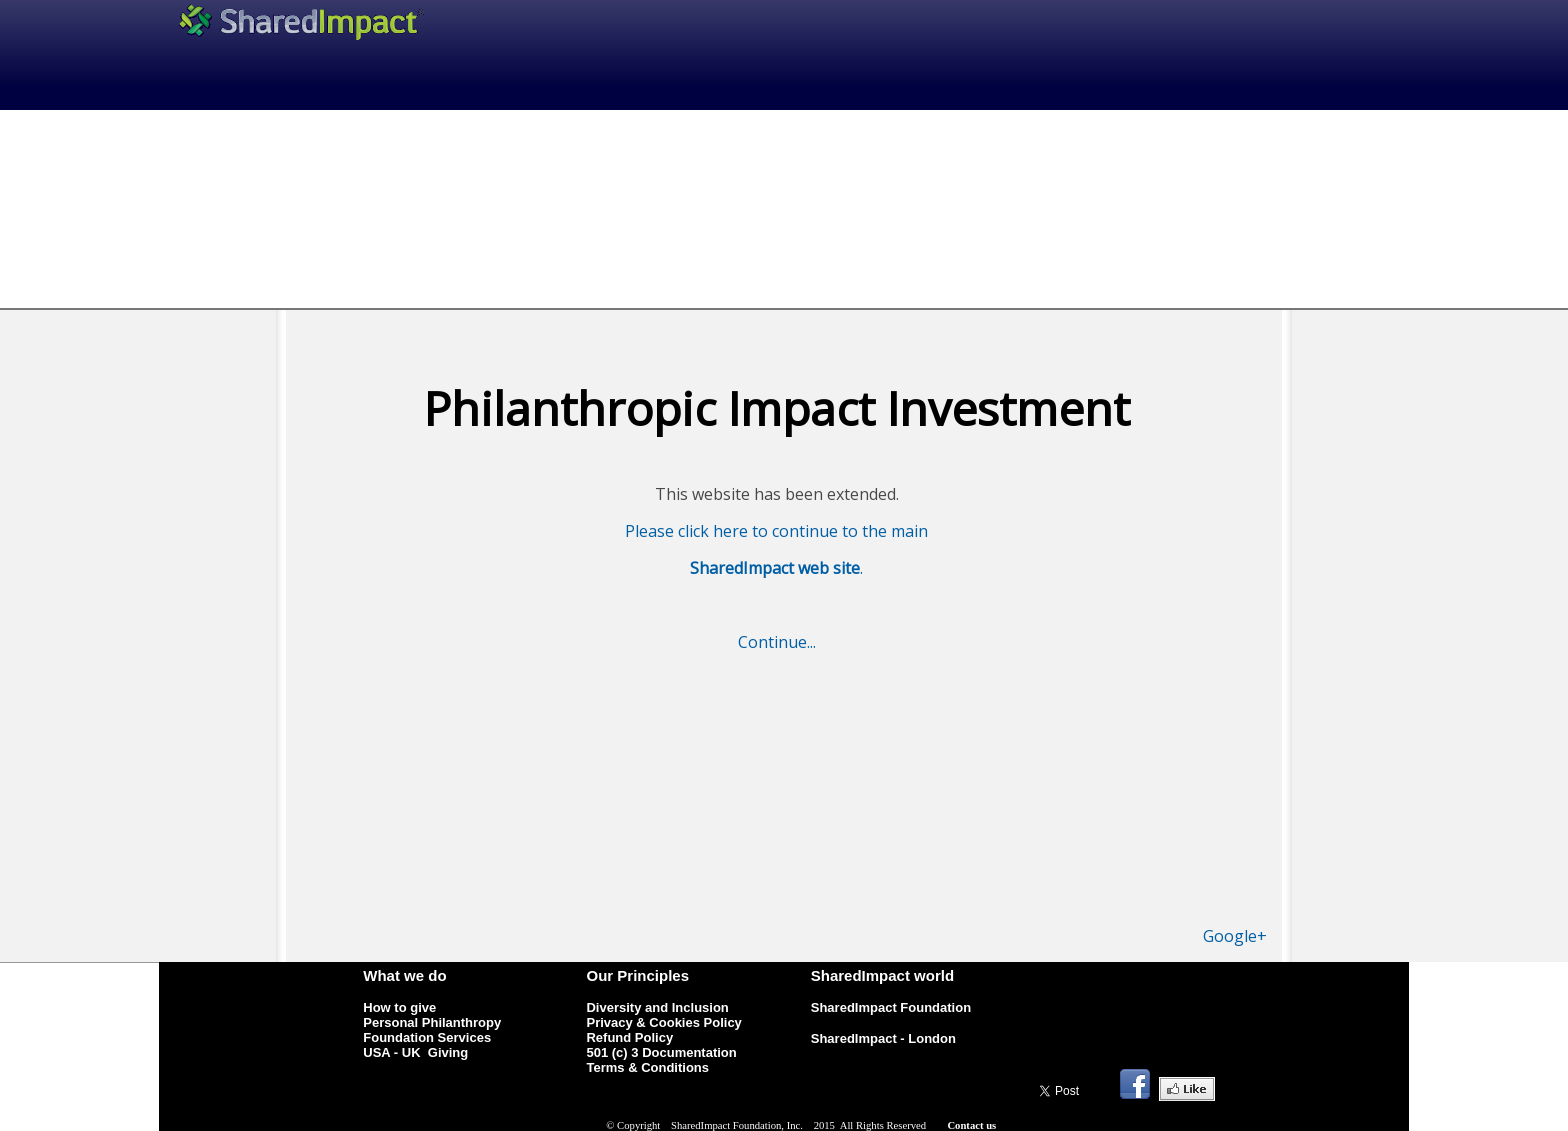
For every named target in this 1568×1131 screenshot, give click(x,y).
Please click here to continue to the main (776, 531)
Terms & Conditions (647, 1067)
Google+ (1235, 936)
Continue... (777, 642)
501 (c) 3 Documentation (661, 1052)
